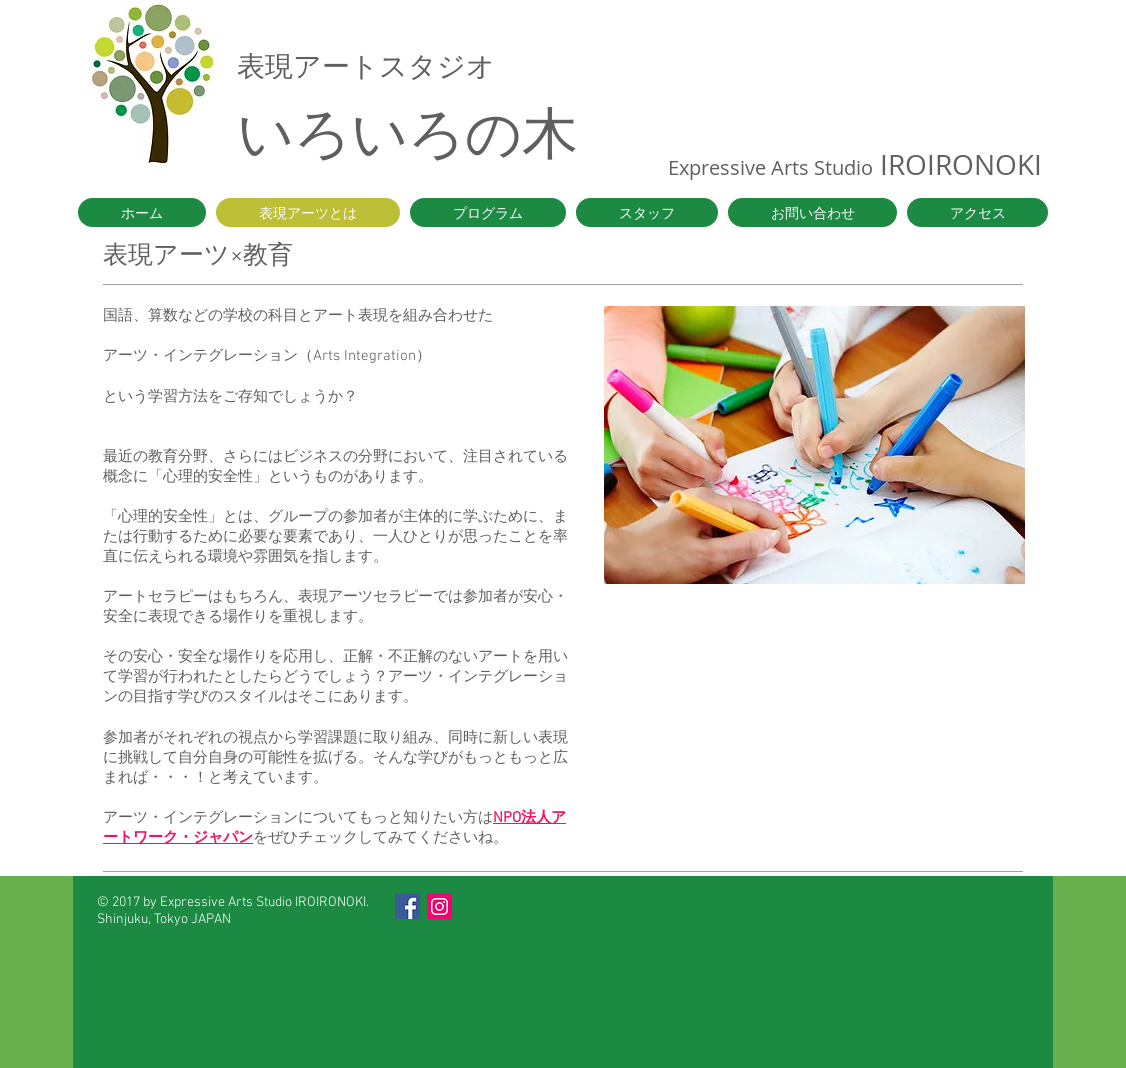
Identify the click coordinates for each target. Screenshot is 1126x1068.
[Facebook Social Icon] (407, 906)
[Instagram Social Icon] (439, 906)
